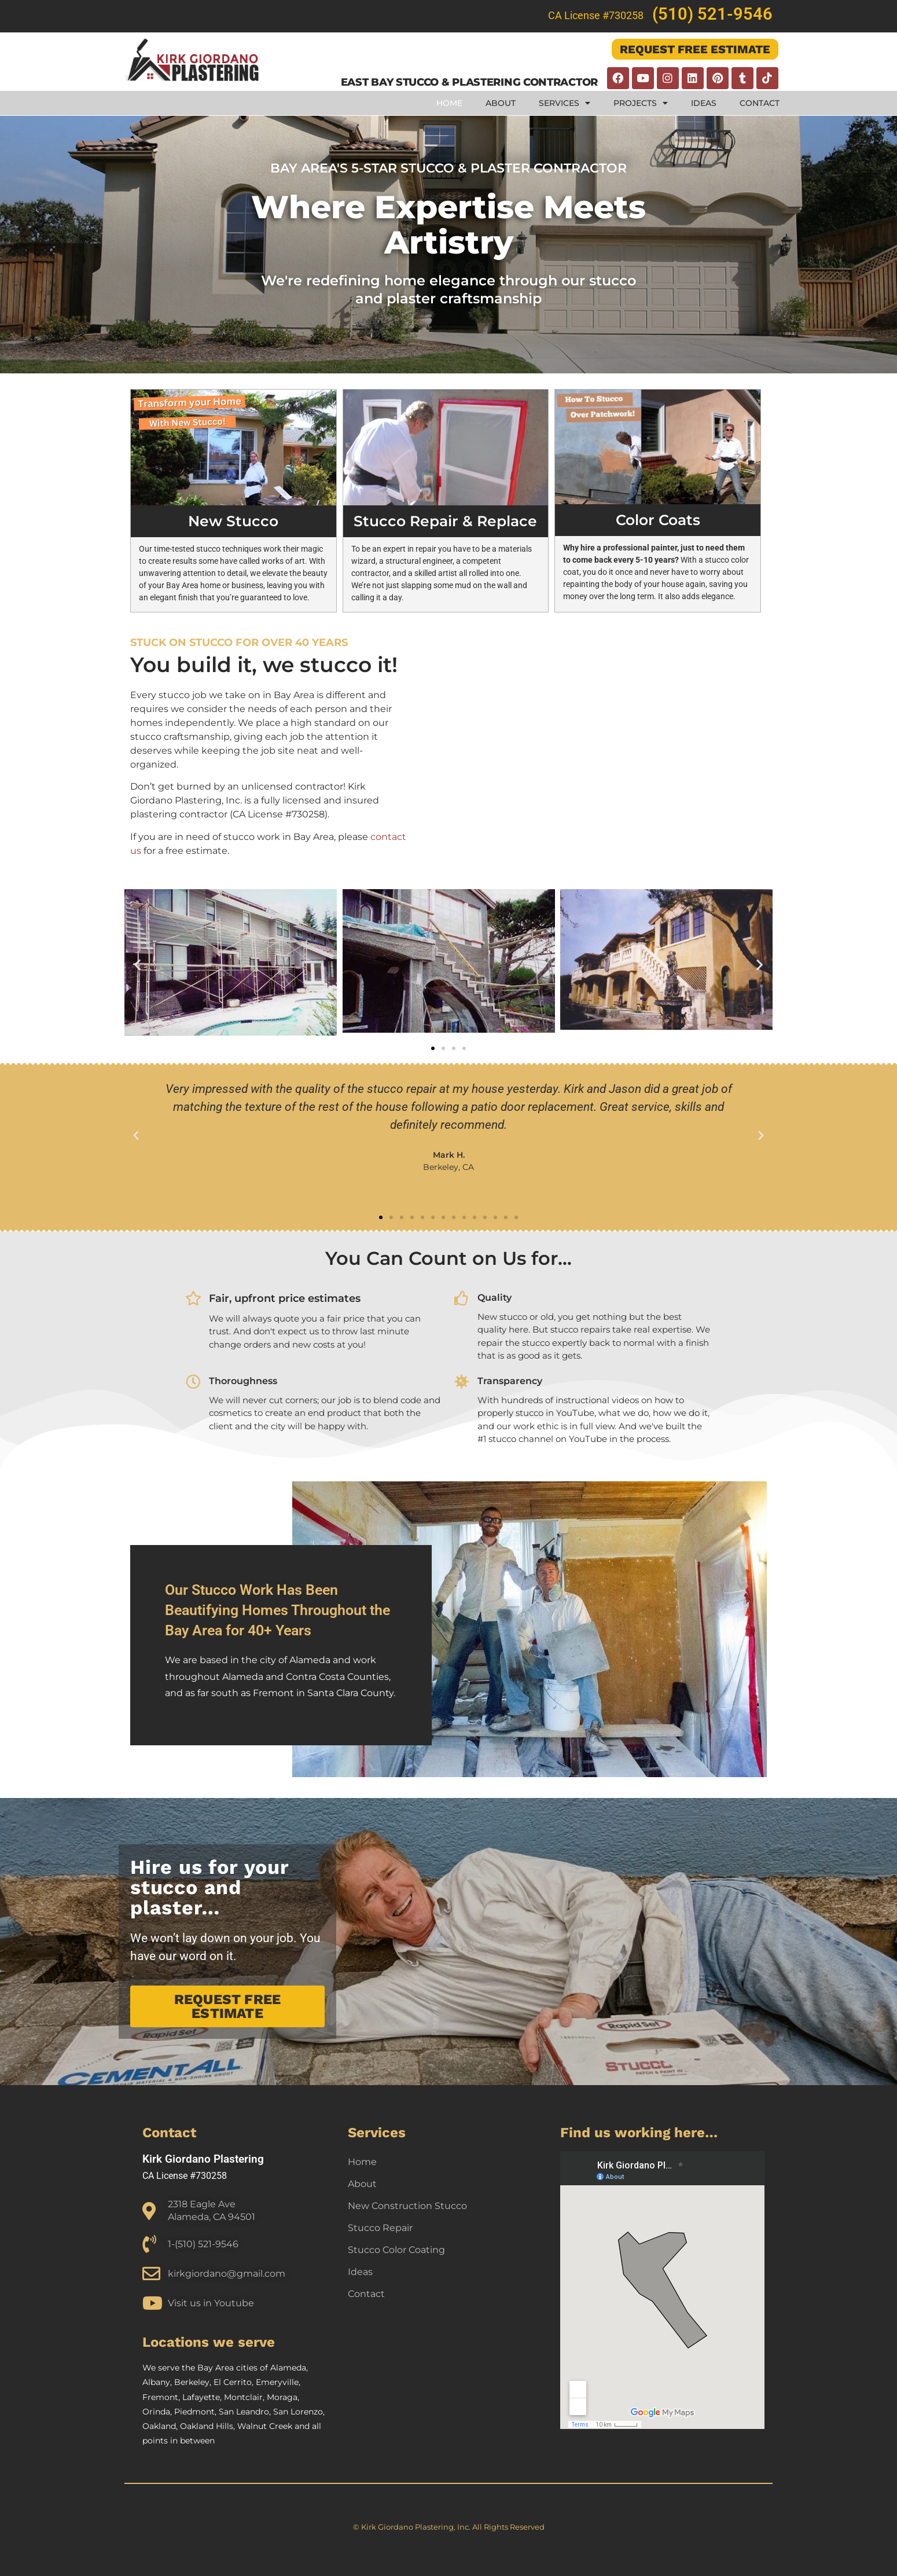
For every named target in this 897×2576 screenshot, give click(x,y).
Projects (640, 103)
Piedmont (194, 2411)
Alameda (288, 2367)
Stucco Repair (380, 2227)
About (501, 103)
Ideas (703, 103)
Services (564, 103)
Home (449, 103)
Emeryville (277, 2382)
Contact (760, 103)
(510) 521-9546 (712, 14)
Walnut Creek (264, 2426)
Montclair (243, 2397)
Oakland (159, 2426)
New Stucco (233, 521)
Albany (156, 2382)
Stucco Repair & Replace (445, 521)
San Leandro (244, 2411)
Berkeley (191, 2382)
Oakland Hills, (208, 2426)
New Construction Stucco (407, 2205)
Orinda (156, 2411)
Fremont (160, 2397)
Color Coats (658, 520)
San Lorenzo (298, 2411)
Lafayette (201, 2397)
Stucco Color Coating (396, 2249)
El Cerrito (233, 2382)
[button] (137, 964)
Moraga (282, 2397)
